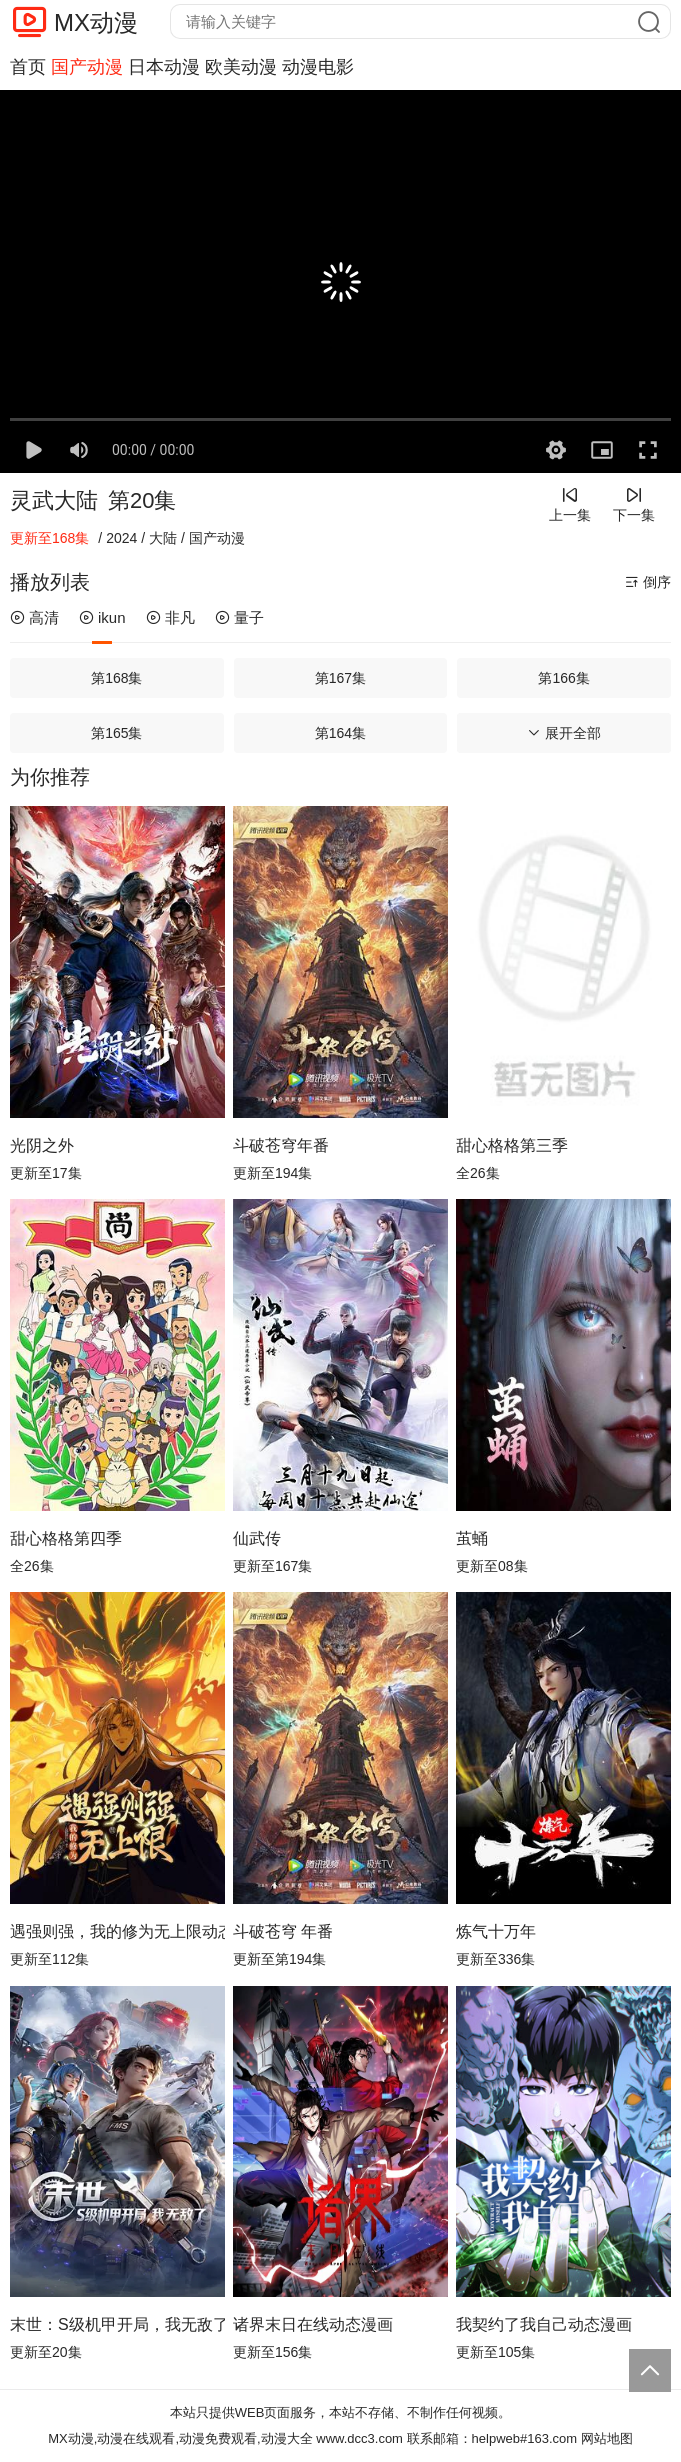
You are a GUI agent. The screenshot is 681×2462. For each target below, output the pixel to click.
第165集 (116, 733)
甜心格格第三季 (512, 1145)
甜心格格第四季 (66, 1538)
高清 (34, 617)
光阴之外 (42, 1145)
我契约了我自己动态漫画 (544, 2324)
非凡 (170, 617)
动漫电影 (318, 67)
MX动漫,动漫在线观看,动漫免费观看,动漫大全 (180, 2438)
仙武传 (257, 1538)
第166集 (563, 678)
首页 (28, 67)
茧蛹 (472, 1538)
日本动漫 (164, 67)
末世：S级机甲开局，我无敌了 (117, 2324)
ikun (102, 617)
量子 (239, 617)
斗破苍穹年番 (281, 1145)
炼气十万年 (496, 1931)
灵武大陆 (54, 500)
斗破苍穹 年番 (283, 1931)
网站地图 (607, 2438)
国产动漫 (87, 67)
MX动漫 (96, 22)
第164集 (340, 733)
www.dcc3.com (359, 2438)
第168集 (116, 678)
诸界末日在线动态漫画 (313, 2324)
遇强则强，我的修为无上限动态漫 (117, 1931)
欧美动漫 (241, 67)
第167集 (340, 678)
